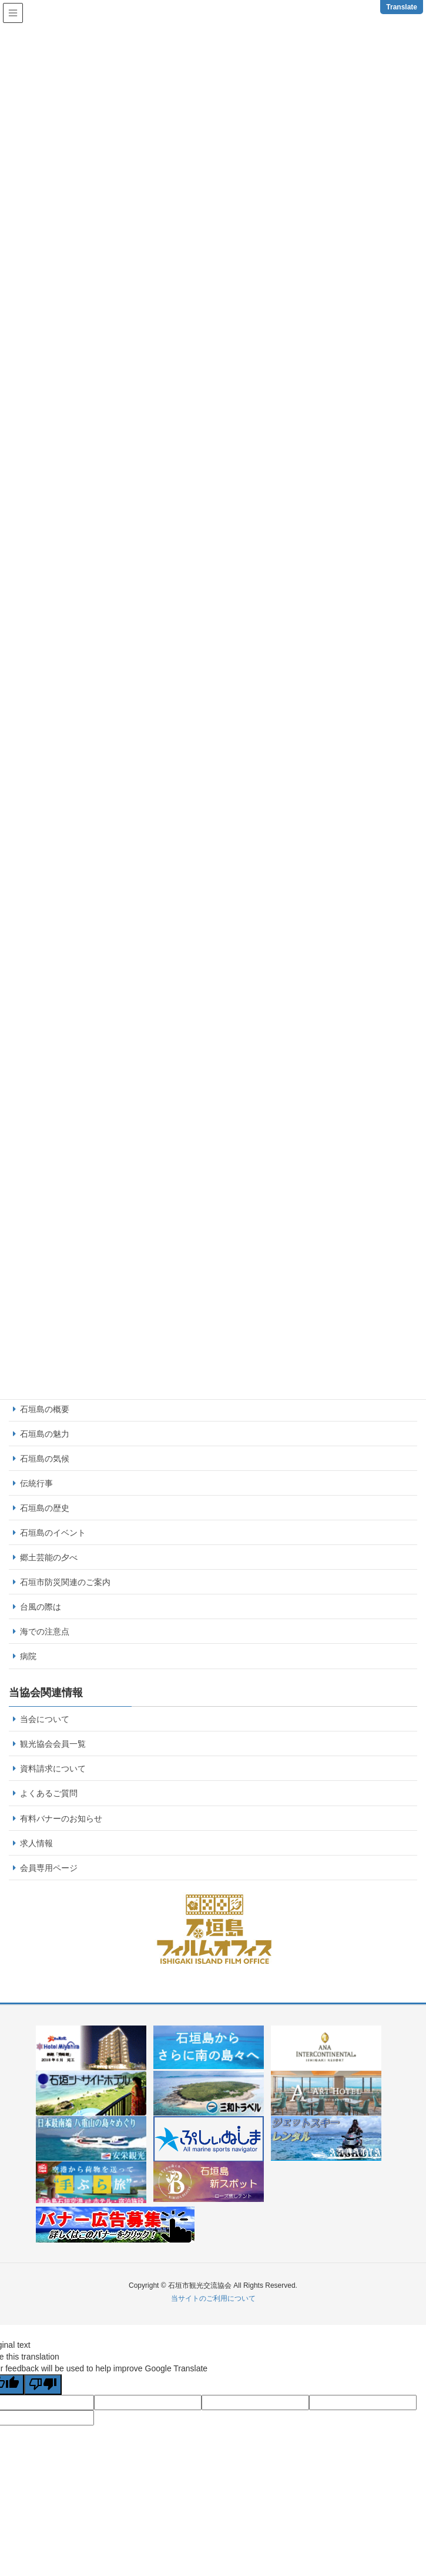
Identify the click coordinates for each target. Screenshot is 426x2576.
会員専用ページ (49, 1868)
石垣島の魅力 (44, 1434)
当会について (44, 1719)
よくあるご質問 (49, 1793)
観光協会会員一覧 (53, 1744)
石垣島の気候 (44, 1458)
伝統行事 (36, 1483)
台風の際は (40, 1606)
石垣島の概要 (44, 1409)
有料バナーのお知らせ (61, 1818)
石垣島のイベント (53, 1532)
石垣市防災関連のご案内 (65, 1582)
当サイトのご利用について (213, 2298)
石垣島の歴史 (44, 1508)
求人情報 (36, 1843)
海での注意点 (44, 1631)
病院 (28, 1656)
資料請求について (53, 1768)
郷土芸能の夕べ (49, 1557)
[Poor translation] (43, 2384)
